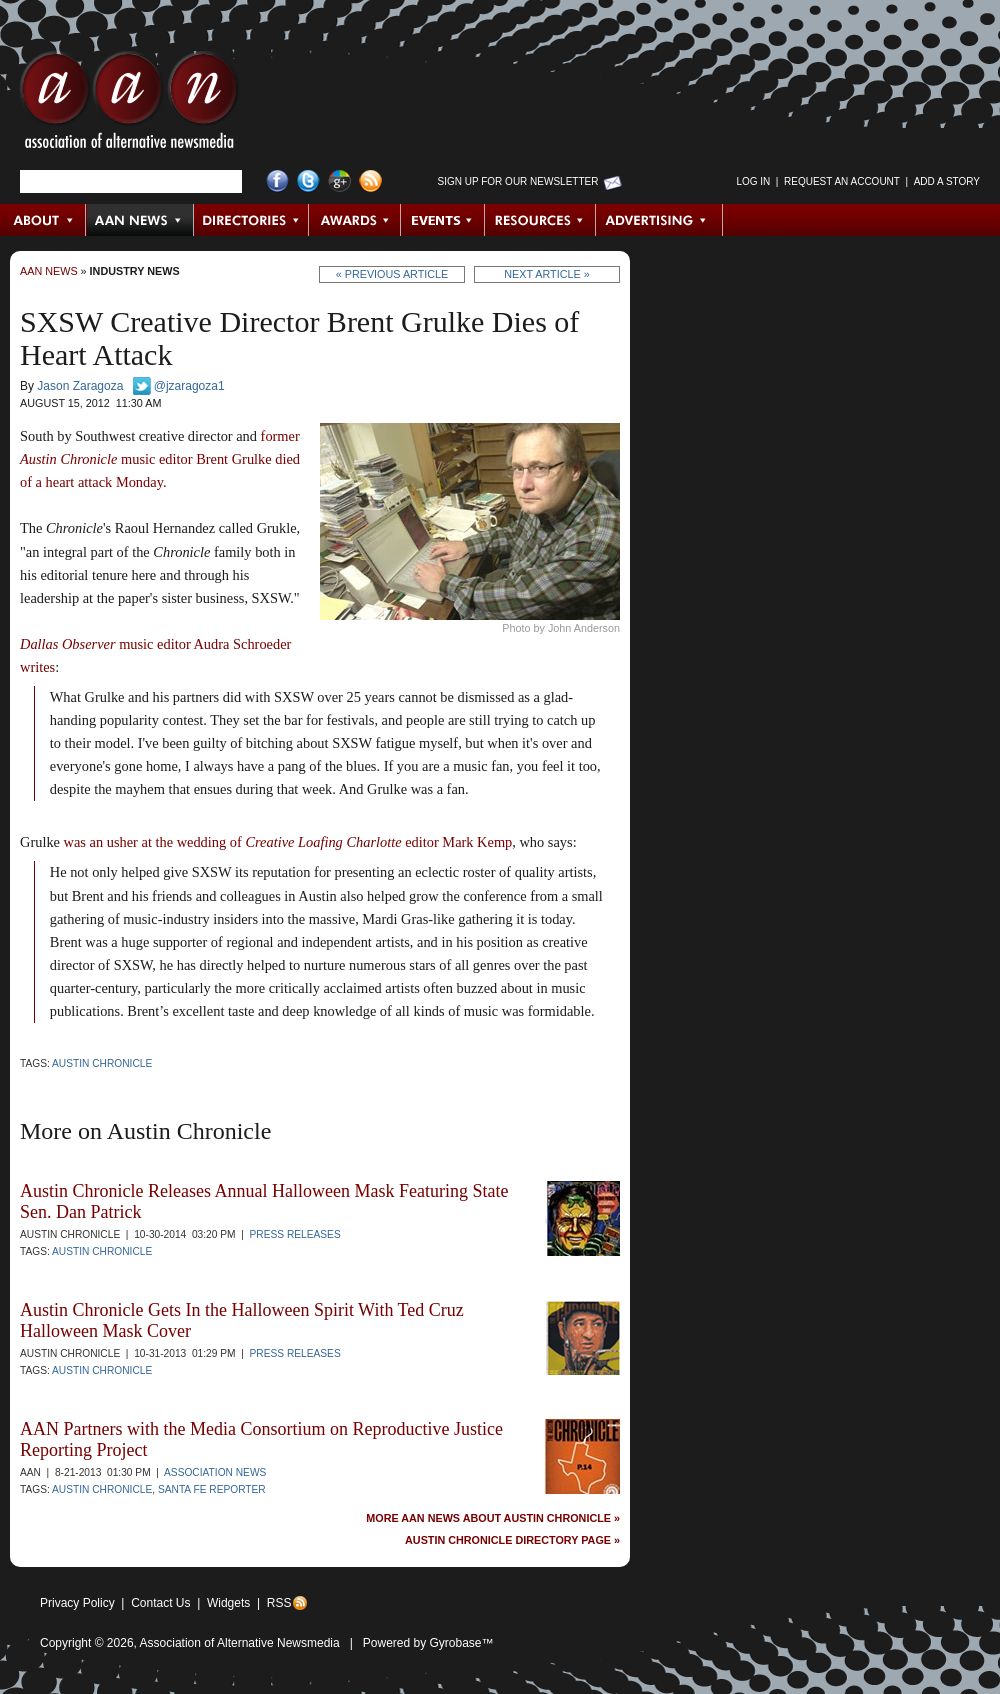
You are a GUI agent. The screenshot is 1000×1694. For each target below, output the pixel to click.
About (43, 220)
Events (443, 220)
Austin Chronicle (102, 1063)
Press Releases (295, 1234)
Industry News (135, 271)
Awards (355, 220)
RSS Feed (370, 181)
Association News (215, 1472)
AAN (129, 105)
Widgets (228, 1603)
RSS (279, 1603)
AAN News (140, 220)
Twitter (308, 181)
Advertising (659, 220)
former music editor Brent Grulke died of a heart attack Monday (160, 459)
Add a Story (947, 181)
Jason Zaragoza (80, 386)
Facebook (277, 181)
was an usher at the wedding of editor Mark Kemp (288, 842)
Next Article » (546, 274)
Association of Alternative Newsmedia (240, 1643)
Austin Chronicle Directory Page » (512, 1540)
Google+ (339, 181)
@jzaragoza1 (189, 386)
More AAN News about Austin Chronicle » (493, 1518)
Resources (540, 220)
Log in (753, 181)
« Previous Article (392, 274)
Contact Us (160, 1603)
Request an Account (842, 181)
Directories (251, 220)
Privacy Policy (77, 1603)
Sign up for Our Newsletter (518, 181)
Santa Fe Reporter (212, 1489)
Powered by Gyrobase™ (428, 1643)
